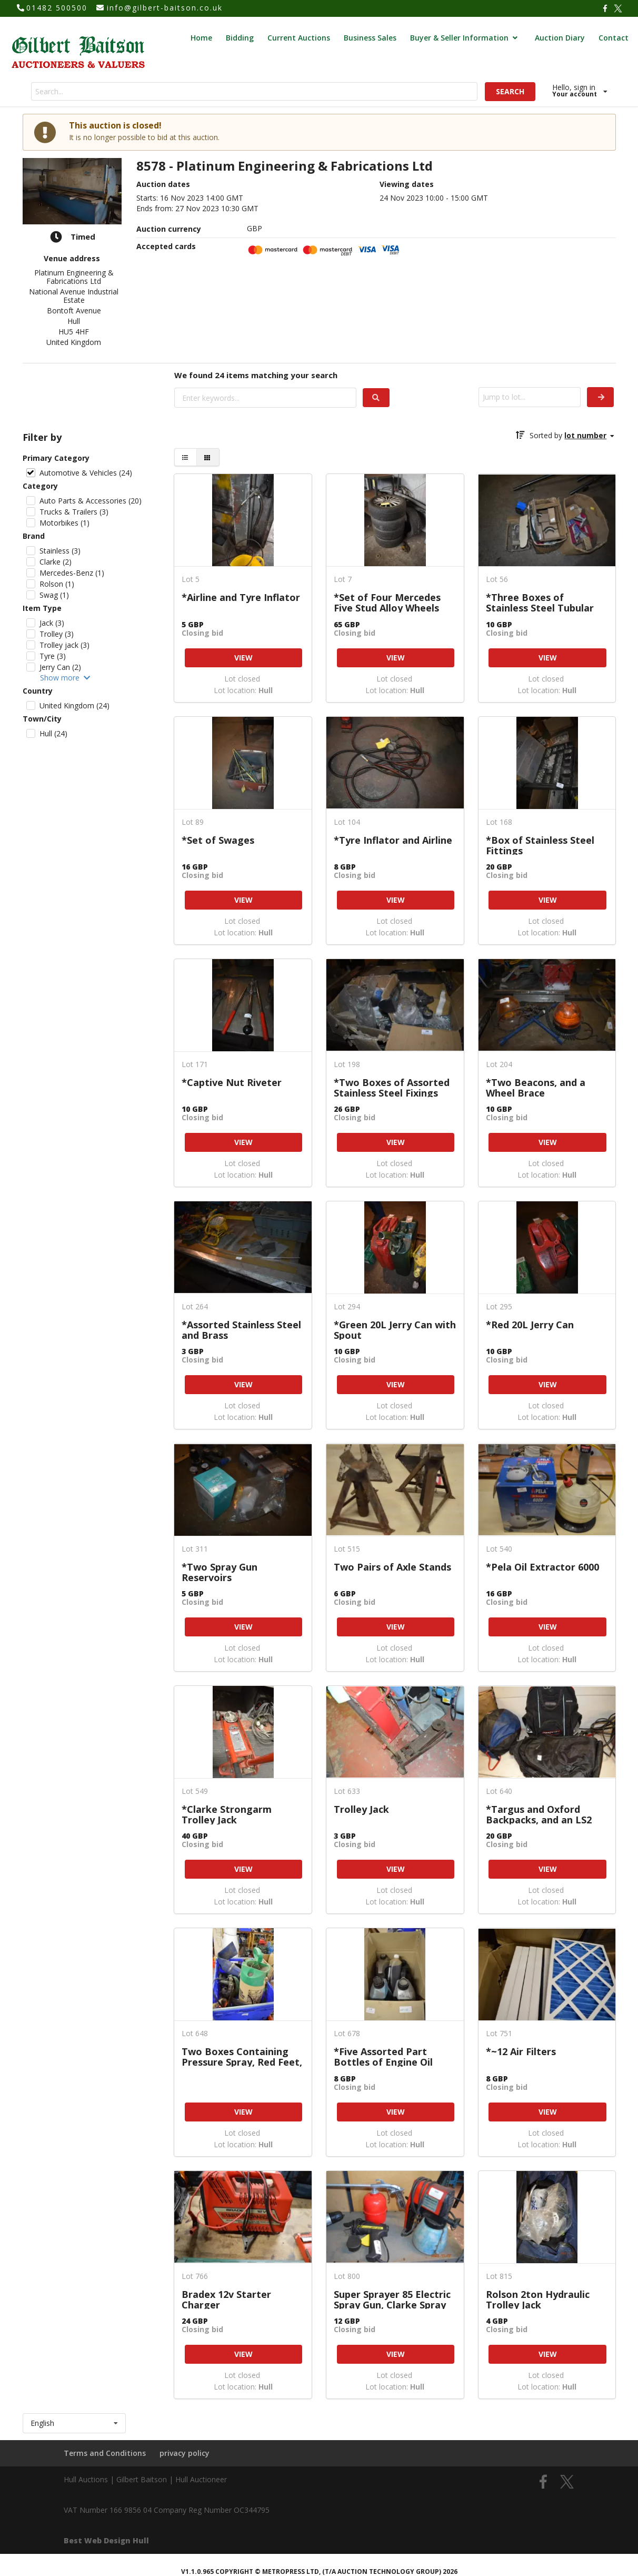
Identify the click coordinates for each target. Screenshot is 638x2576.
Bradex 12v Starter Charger (226, 2299)
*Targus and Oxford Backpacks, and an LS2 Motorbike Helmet (539, 1814)
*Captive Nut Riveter (232, 1083)
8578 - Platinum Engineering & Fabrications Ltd (284, 166)
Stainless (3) (60, 550)
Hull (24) (53, 733)
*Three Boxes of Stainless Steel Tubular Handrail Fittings (540, 602)
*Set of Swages (218, 840)
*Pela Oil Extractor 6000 (542, 1567)
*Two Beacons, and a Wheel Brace (535, 1087)
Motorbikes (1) (64, 522)
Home (201, 38)
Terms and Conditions (105, 2453)
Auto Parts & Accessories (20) (90, 500)
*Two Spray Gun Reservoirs (219, 1572)
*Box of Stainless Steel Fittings (540, 845)
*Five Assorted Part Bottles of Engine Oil (383, 2056)
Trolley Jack (361, 1809)
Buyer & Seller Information (465, 38)
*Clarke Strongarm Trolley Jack (227, 1814)
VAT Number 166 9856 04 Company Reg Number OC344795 (167, 2510)
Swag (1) (54, 594)
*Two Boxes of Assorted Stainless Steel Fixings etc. (392, 1087)
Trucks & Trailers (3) (73, 511)
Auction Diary (560, 38)
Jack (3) (51, 622)
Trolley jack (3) (64, 644)
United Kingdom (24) (74, 705)
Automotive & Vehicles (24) (85, 472)
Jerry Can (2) (60, 667)
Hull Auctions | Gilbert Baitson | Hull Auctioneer (145, 2479)
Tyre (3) (52, 656)
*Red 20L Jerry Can (530, 1325)
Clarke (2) (55, 561)
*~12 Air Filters (521, 2052)
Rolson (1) (56, 583)
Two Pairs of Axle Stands (392, 1567)
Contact (614, 38)
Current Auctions (298, 38)
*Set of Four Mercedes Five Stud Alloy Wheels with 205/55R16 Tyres (387, 602)
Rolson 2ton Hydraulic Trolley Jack (538, 2299)
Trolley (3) (56, 633)
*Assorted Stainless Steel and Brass (241, 1329)
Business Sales (370, 38)
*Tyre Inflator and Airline (393, 840)
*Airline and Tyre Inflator (241, 598)
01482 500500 (56, 8)
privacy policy (185, 2453)
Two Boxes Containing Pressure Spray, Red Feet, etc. (242, 2056)
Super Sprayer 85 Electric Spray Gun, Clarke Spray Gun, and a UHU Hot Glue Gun (393, 2299)
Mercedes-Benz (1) (71, 572)
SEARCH (510, 91)
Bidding (240, 38)
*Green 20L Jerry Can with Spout (395, 1329)
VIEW (243, 658)
